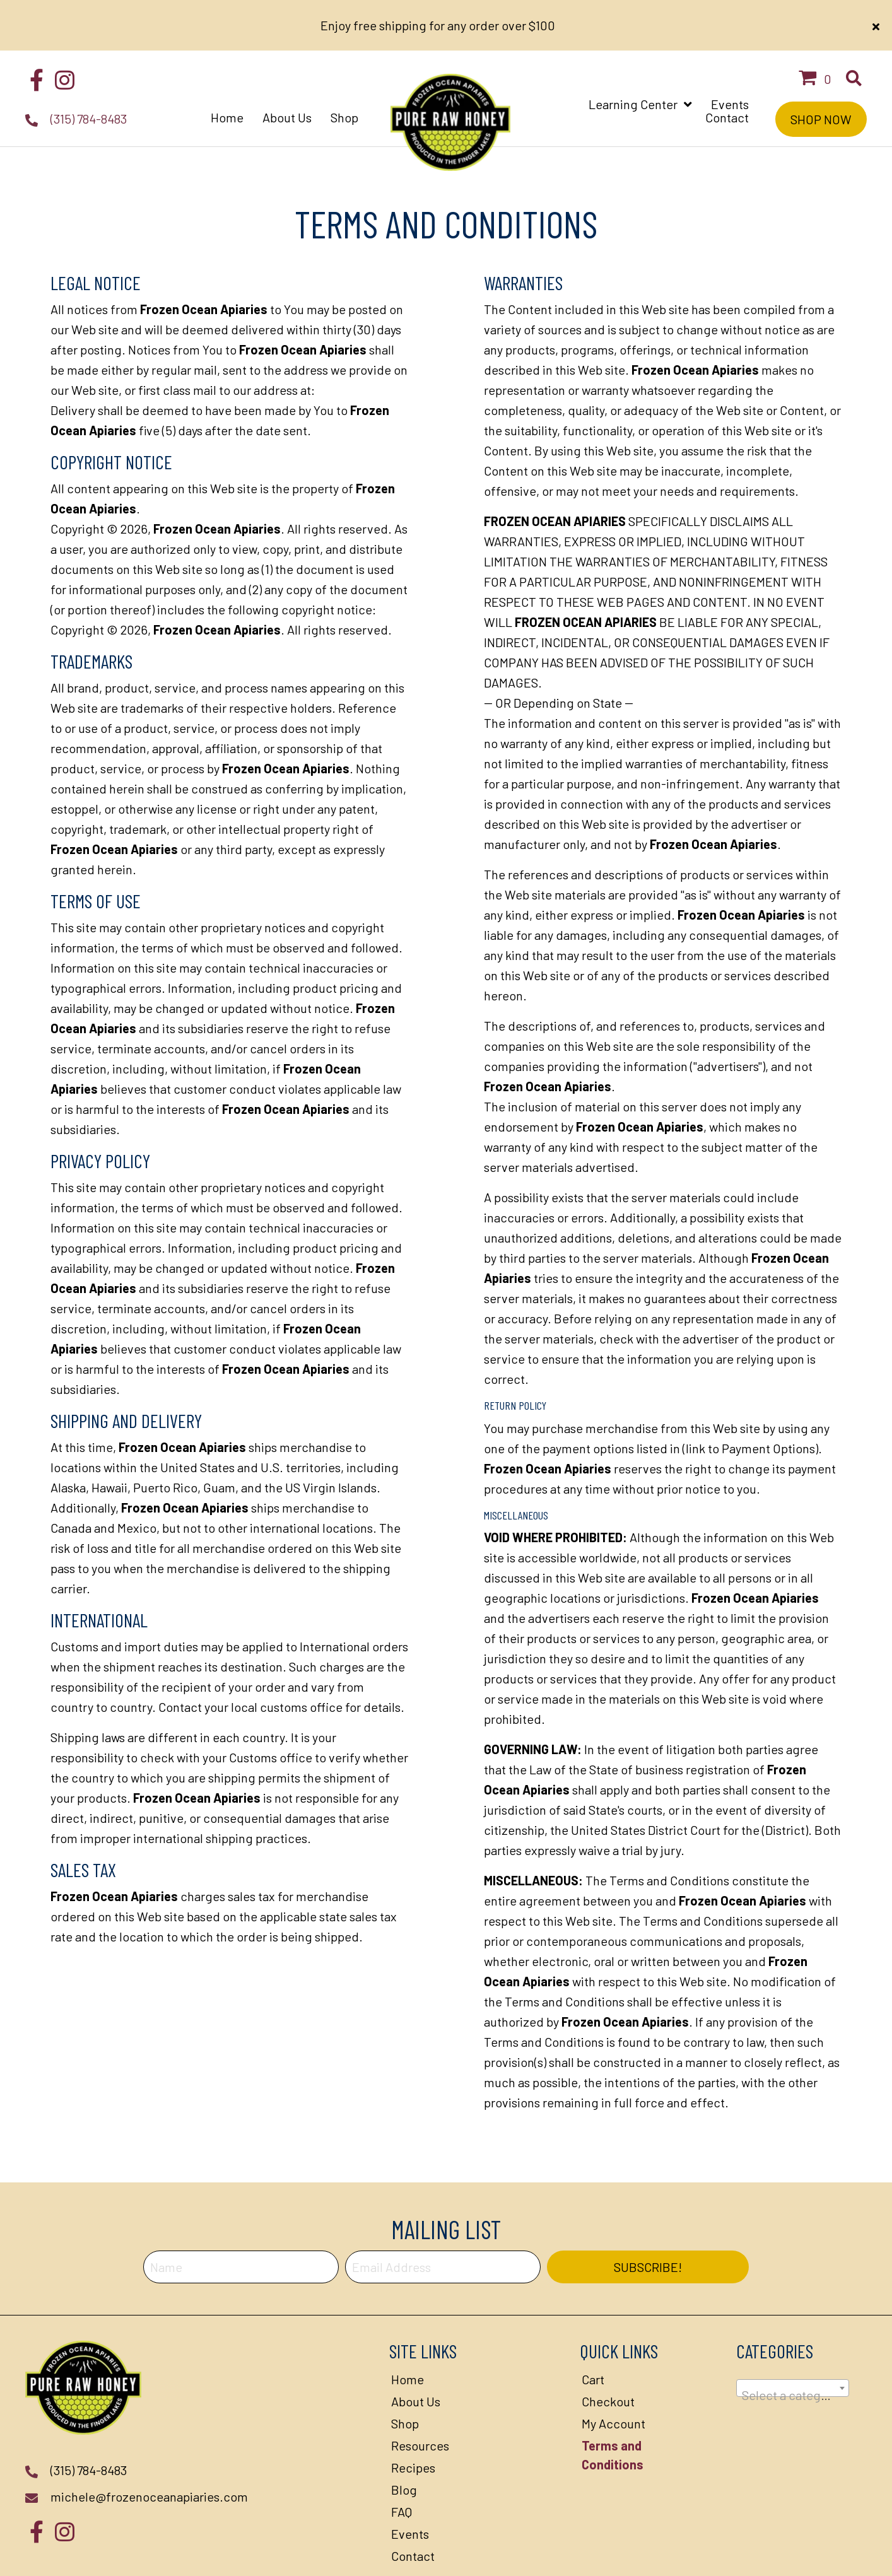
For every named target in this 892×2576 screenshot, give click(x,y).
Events (410, 2483)
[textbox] (793, 2344)
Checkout (608, 2350)
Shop (405, 2372)
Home (407, 2328)
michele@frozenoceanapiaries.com (149, 2446)
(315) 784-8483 (88, 68)
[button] (36, 28)
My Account (613, 2372)
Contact (413, 2505)
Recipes (413, 2417)
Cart (593, 2328)
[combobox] (793, 2337)
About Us (415, 2350)
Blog (404, 2439)
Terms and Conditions (612, 2404)
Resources (420, 2395)
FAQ (401, 2461)
